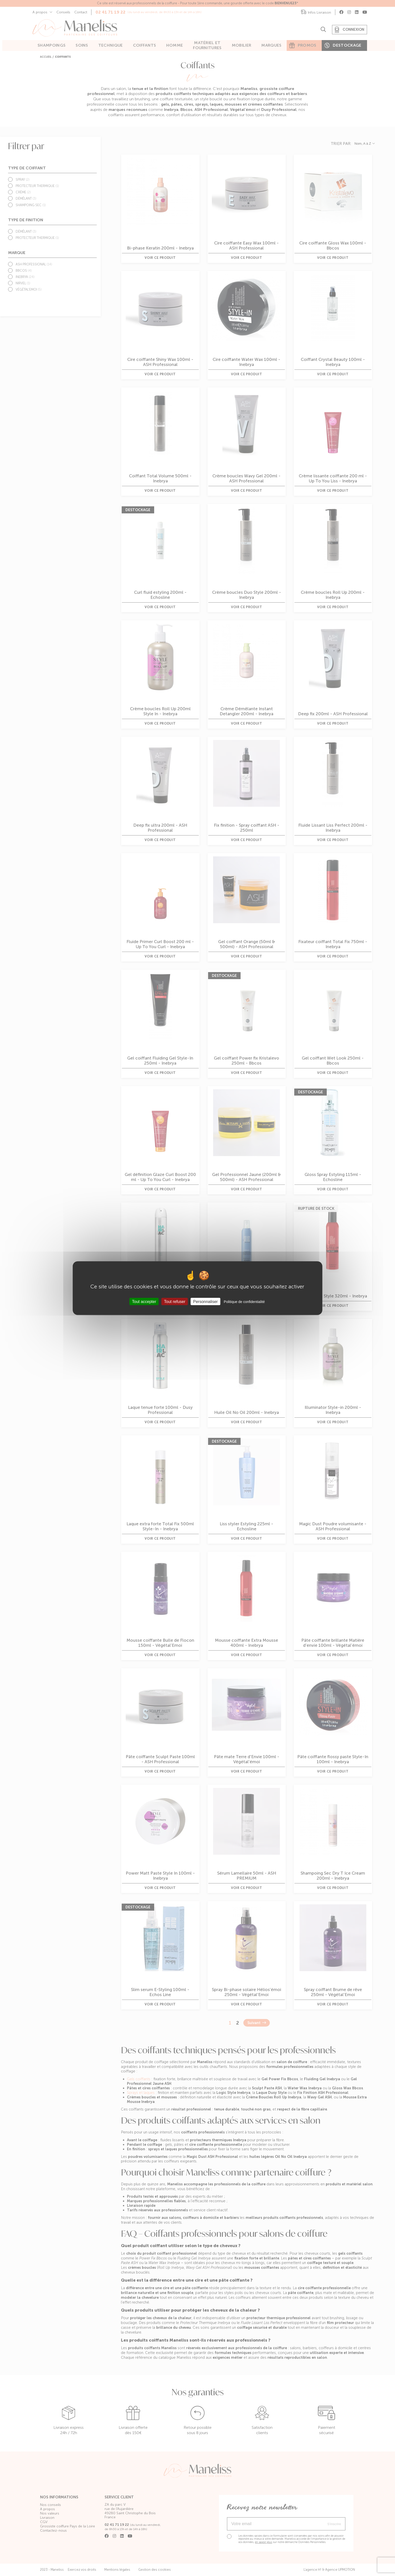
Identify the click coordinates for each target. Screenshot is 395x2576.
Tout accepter (144, 1301)
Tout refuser (174, 1301)
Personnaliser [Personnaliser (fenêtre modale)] (205, 1301)
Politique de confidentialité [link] (244, 1301)
